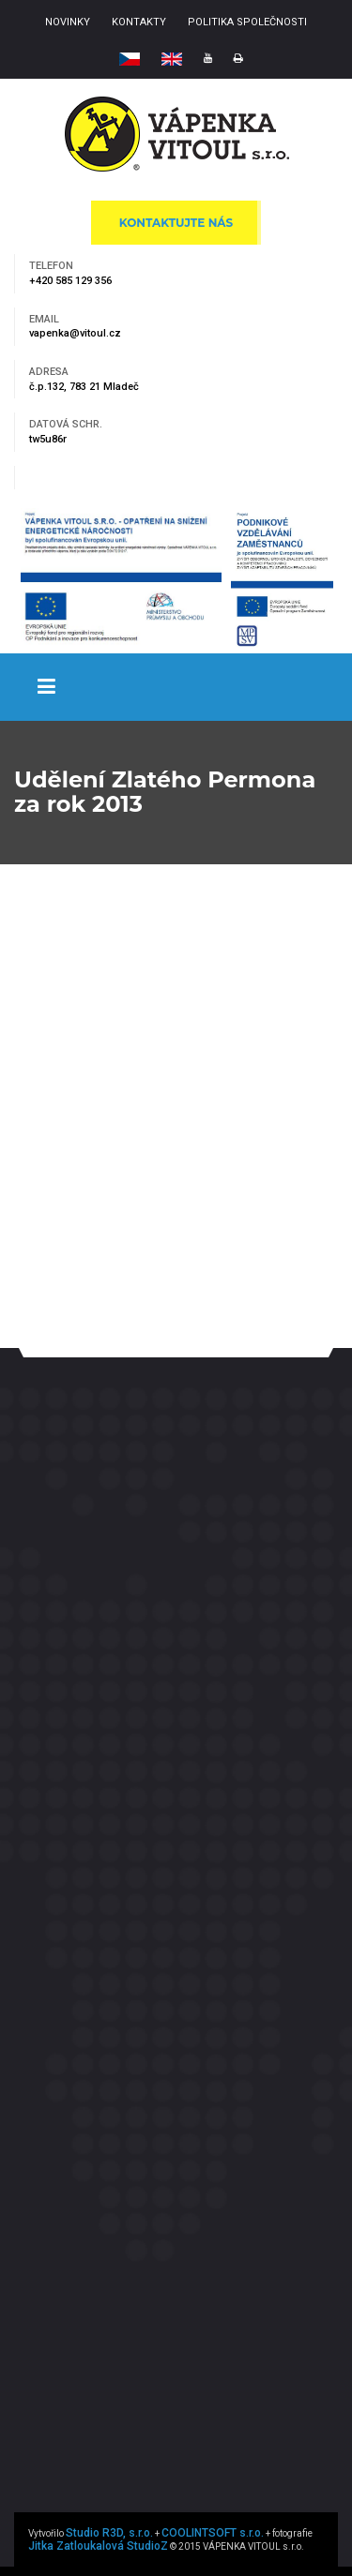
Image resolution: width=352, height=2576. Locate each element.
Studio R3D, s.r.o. (109, 2532)
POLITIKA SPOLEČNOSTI (247, 22)
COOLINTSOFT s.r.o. (212, 2532)
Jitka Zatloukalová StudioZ (98, 2546)
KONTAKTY (139, 22)
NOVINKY (67, 22)
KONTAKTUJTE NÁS (176, 223)
